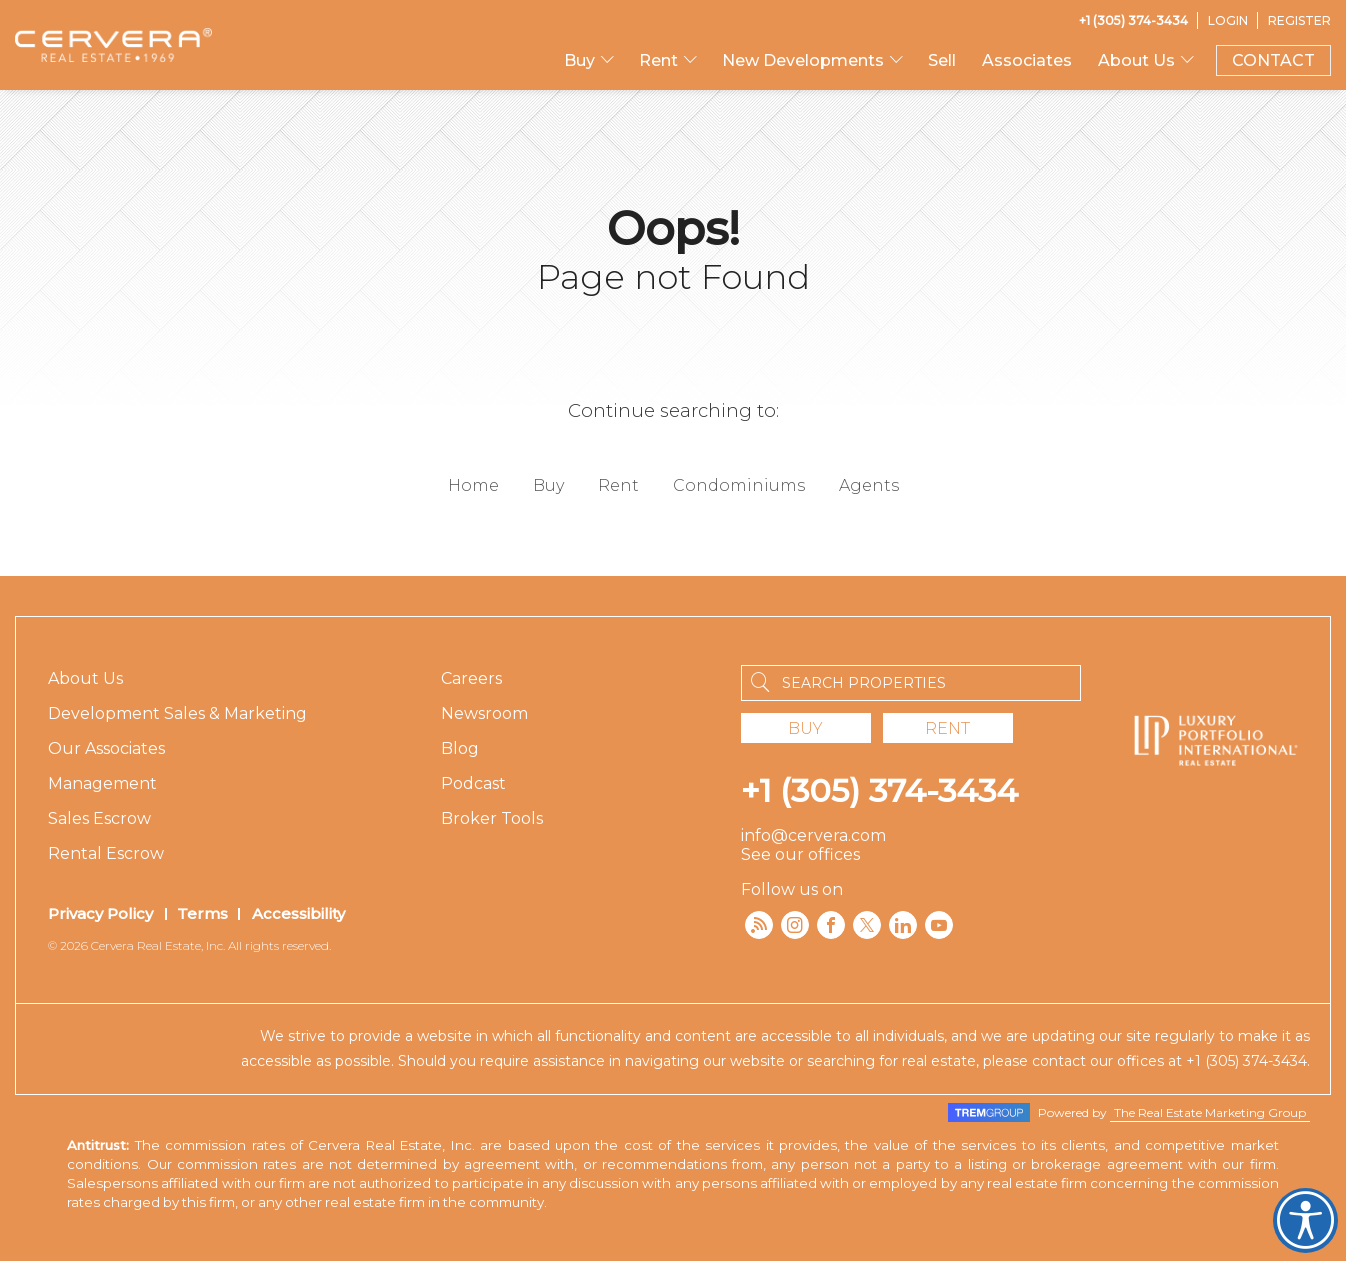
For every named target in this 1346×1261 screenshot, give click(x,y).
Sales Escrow (99, 818)
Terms (202, 913)
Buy (579, 60)
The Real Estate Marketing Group (1210, 1112)
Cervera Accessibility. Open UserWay (1305, 1220)
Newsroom (484, 713)
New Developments (803, 60)
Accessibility (298, 913)
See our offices (800, 854)
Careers (471, 678)
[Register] (1299, 20)
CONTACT (1273, 60)
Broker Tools (492, 818)
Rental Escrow (106, 853)
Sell (942, 60)
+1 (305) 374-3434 (879, 790)
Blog (460, 748)
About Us (1136, 60)
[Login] (1228, 20)
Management (102, 783)
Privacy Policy (100, 913)
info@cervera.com (813, 835)
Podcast (473, 783)
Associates (1027, 60)
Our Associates (106, 748)
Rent (658, 60)
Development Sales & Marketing (177, 713)
